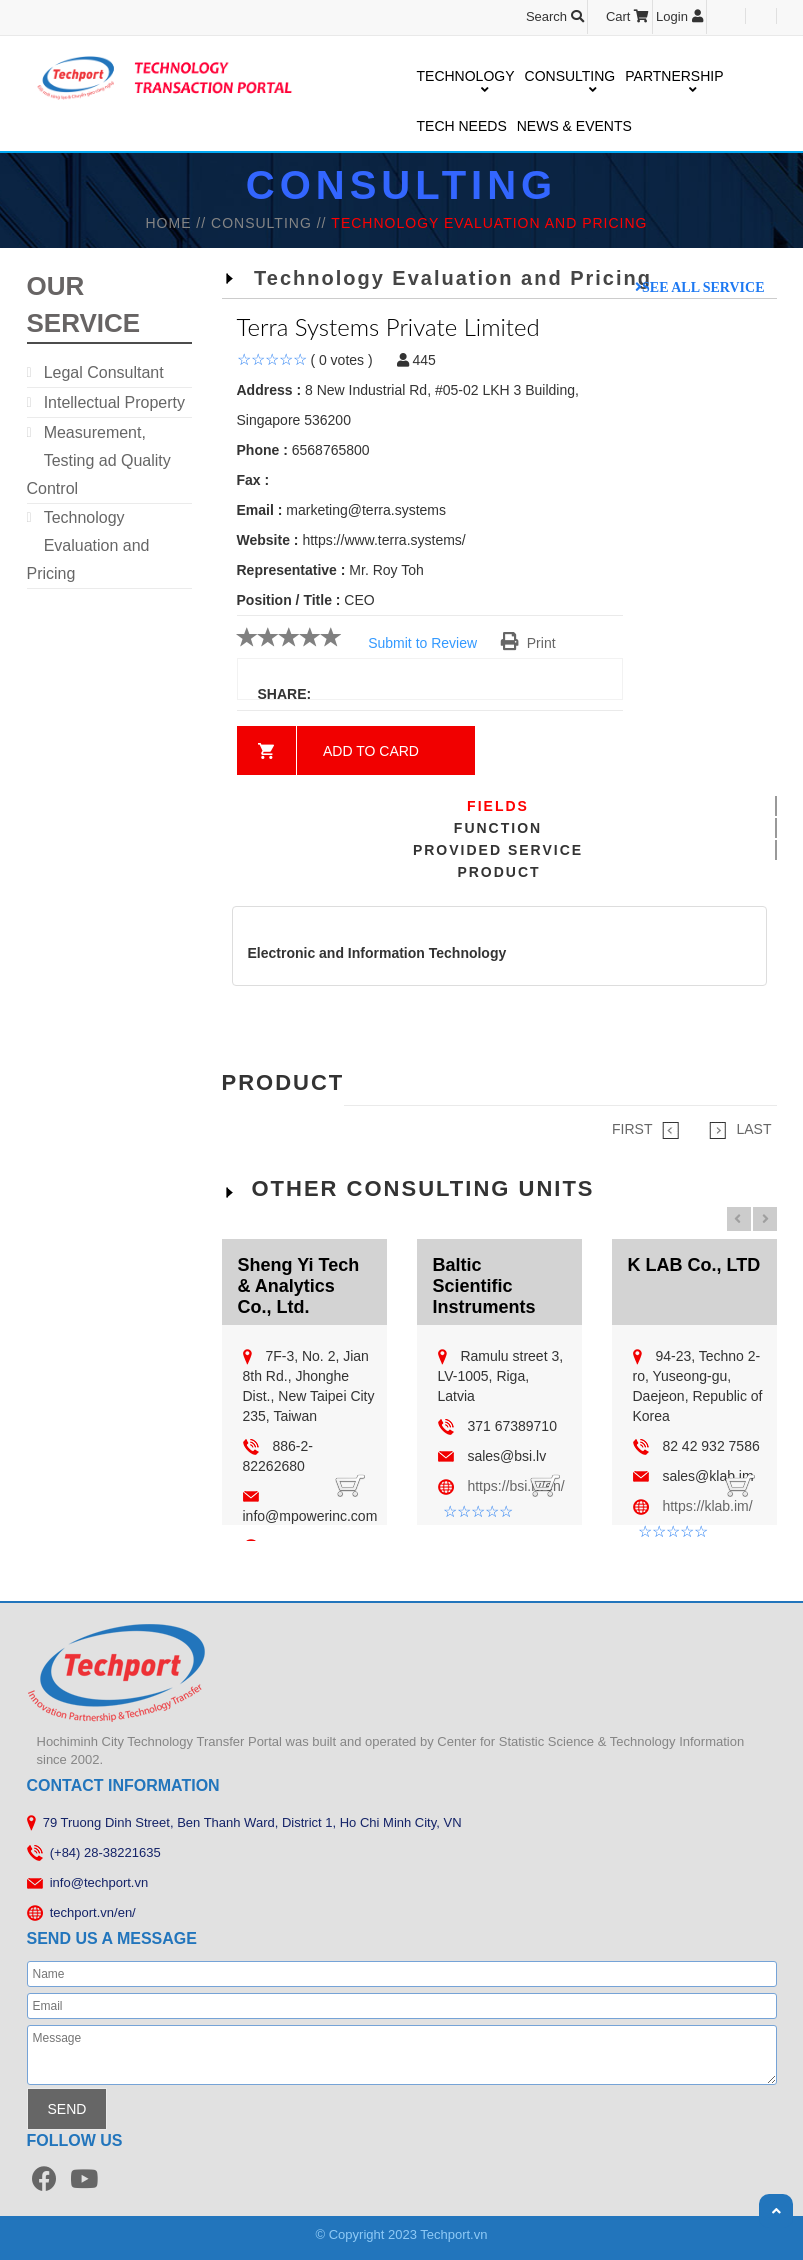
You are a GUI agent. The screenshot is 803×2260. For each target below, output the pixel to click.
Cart (627, 16)
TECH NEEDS (462, 126)
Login (679, 16)
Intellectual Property (114, 402)
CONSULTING (570, 77)
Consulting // (271, 223)
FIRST (645, 1130)
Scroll (776, 2211)
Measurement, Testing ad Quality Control (99, 460)
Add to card (371, 751)
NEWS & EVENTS (574, 126)
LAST (740, 1130)
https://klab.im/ (707, 1506)
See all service (703, 287)
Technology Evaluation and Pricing (88, 545)
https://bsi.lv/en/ (515, 1486)
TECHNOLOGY (466, 77)
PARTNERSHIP (674, 77)
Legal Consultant (104, 372)
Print (528, 643)
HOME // (178, 223)
